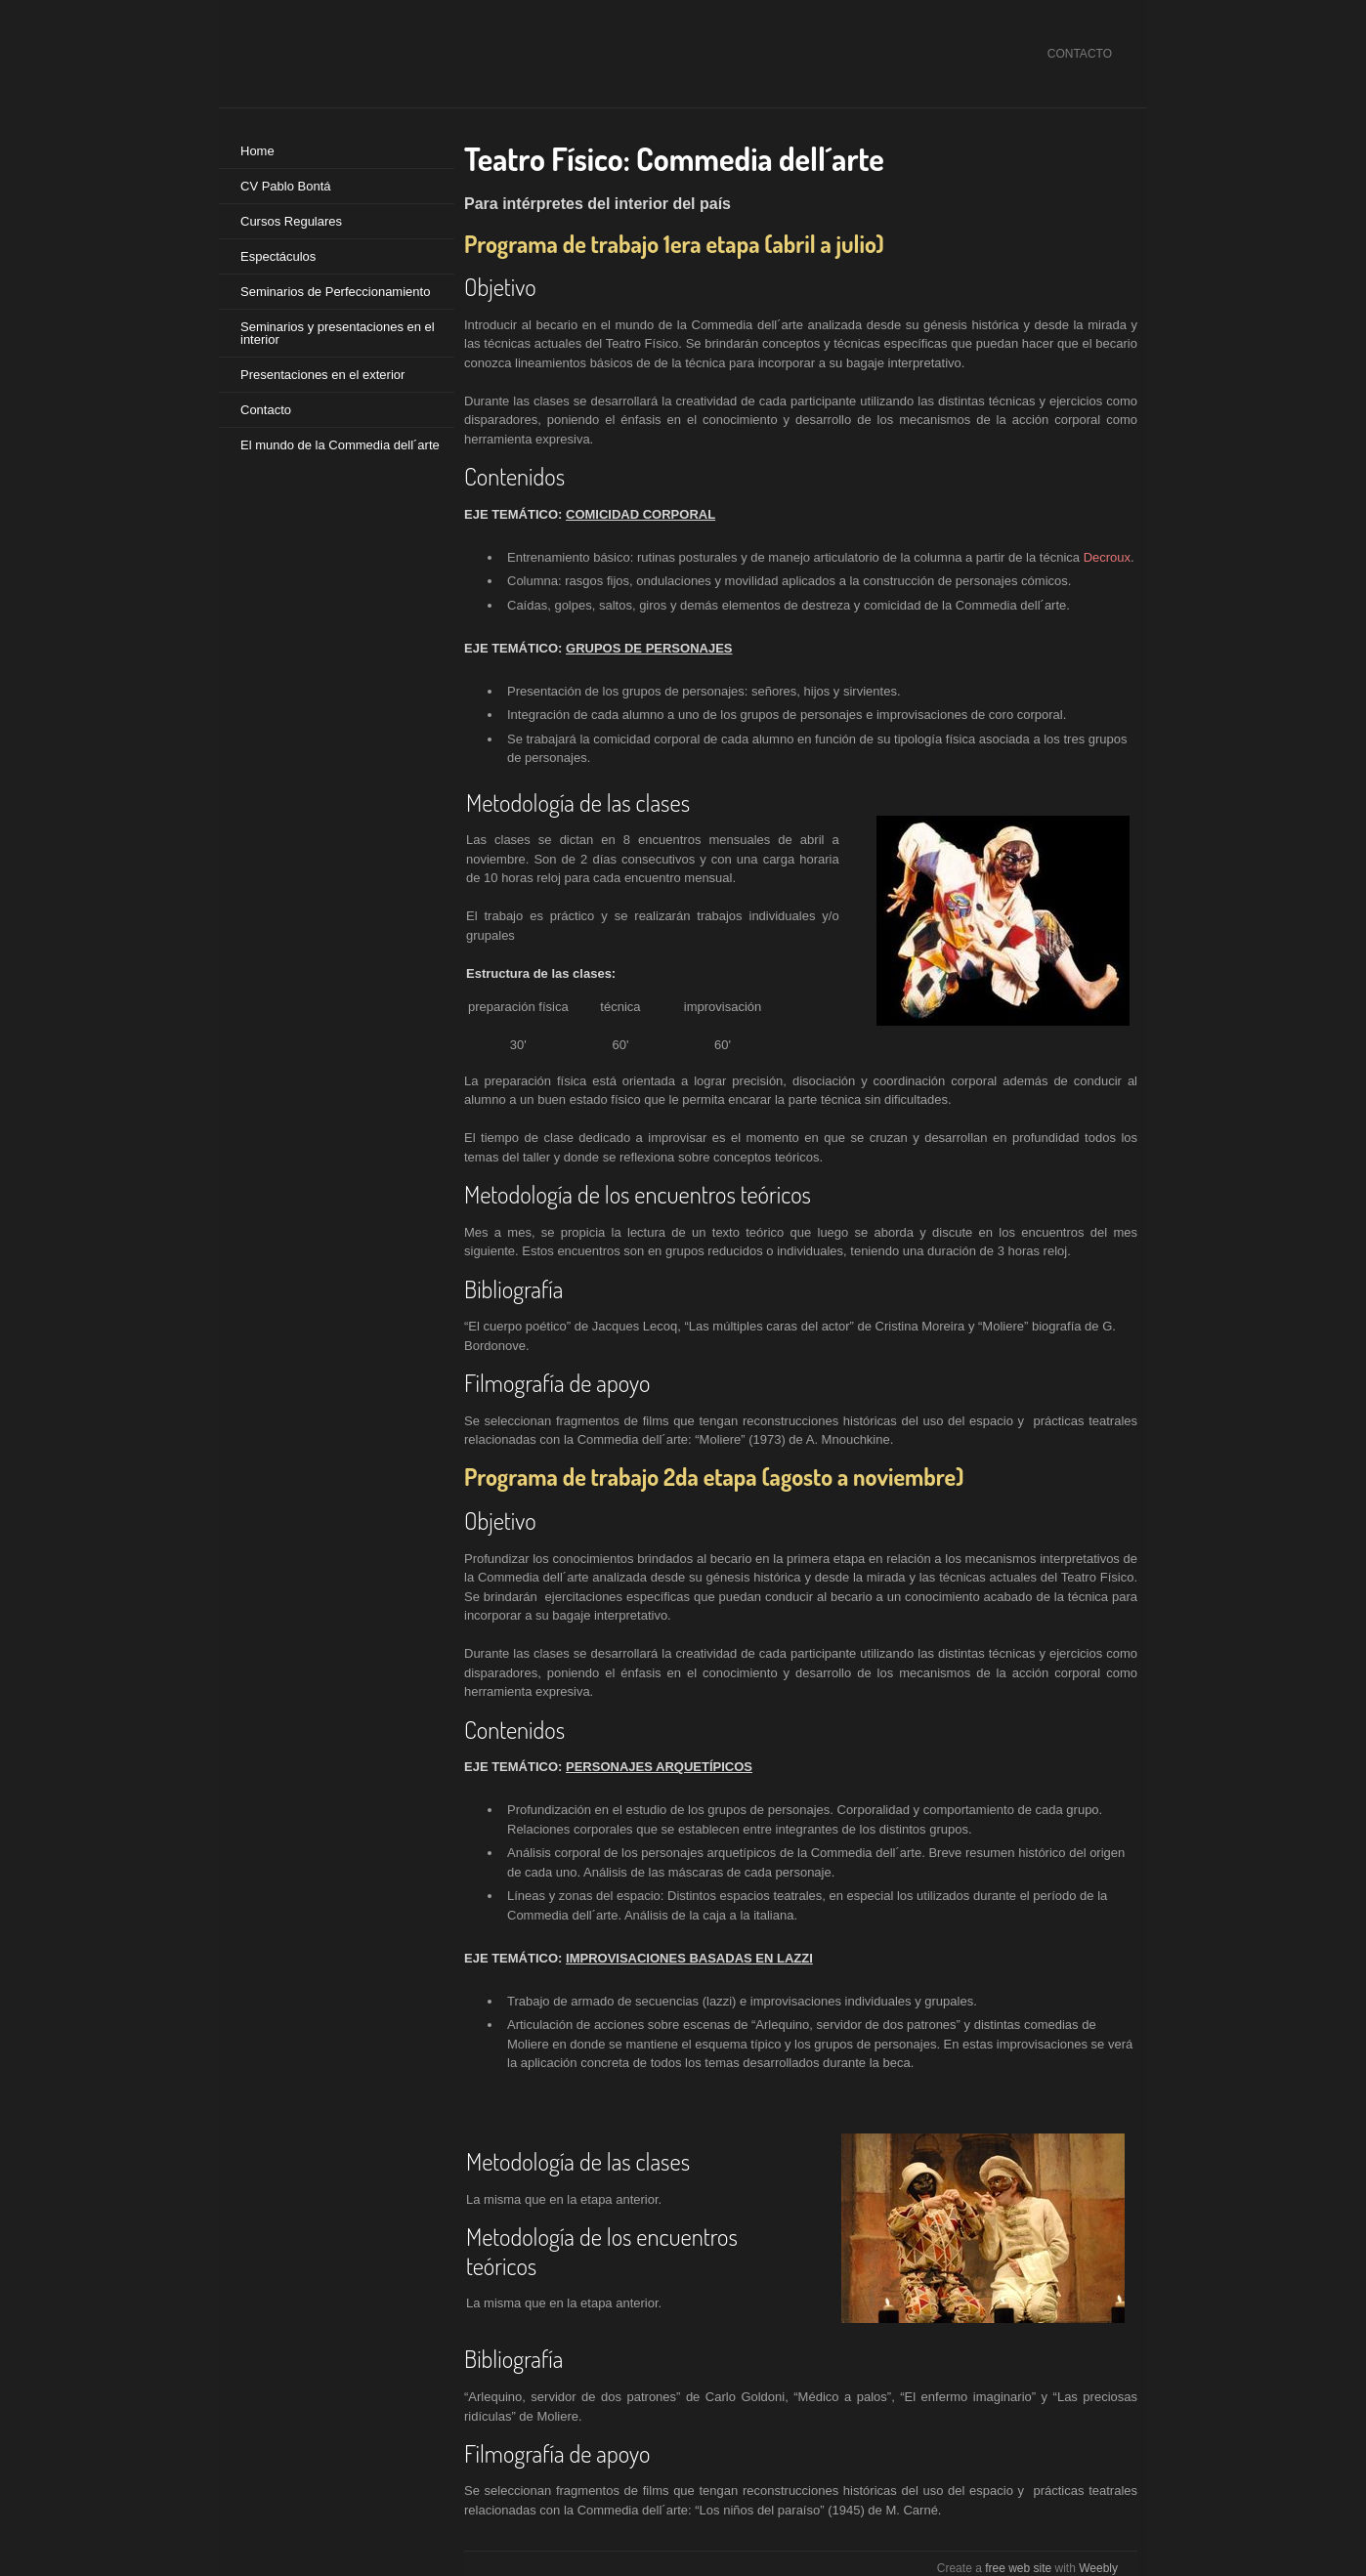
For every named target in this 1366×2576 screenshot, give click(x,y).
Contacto (265, 409)
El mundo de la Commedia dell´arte (340, 445)
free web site (1018, 2568)
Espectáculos (278, 256)
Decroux (1107, 557)
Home (257, 151)
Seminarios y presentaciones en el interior (337, 333)
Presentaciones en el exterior (322, 374)
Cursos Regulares (291, 221)
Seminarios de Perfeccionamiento (335, 291)
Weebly (1098, 2568)
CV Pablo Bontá (285, 186)
